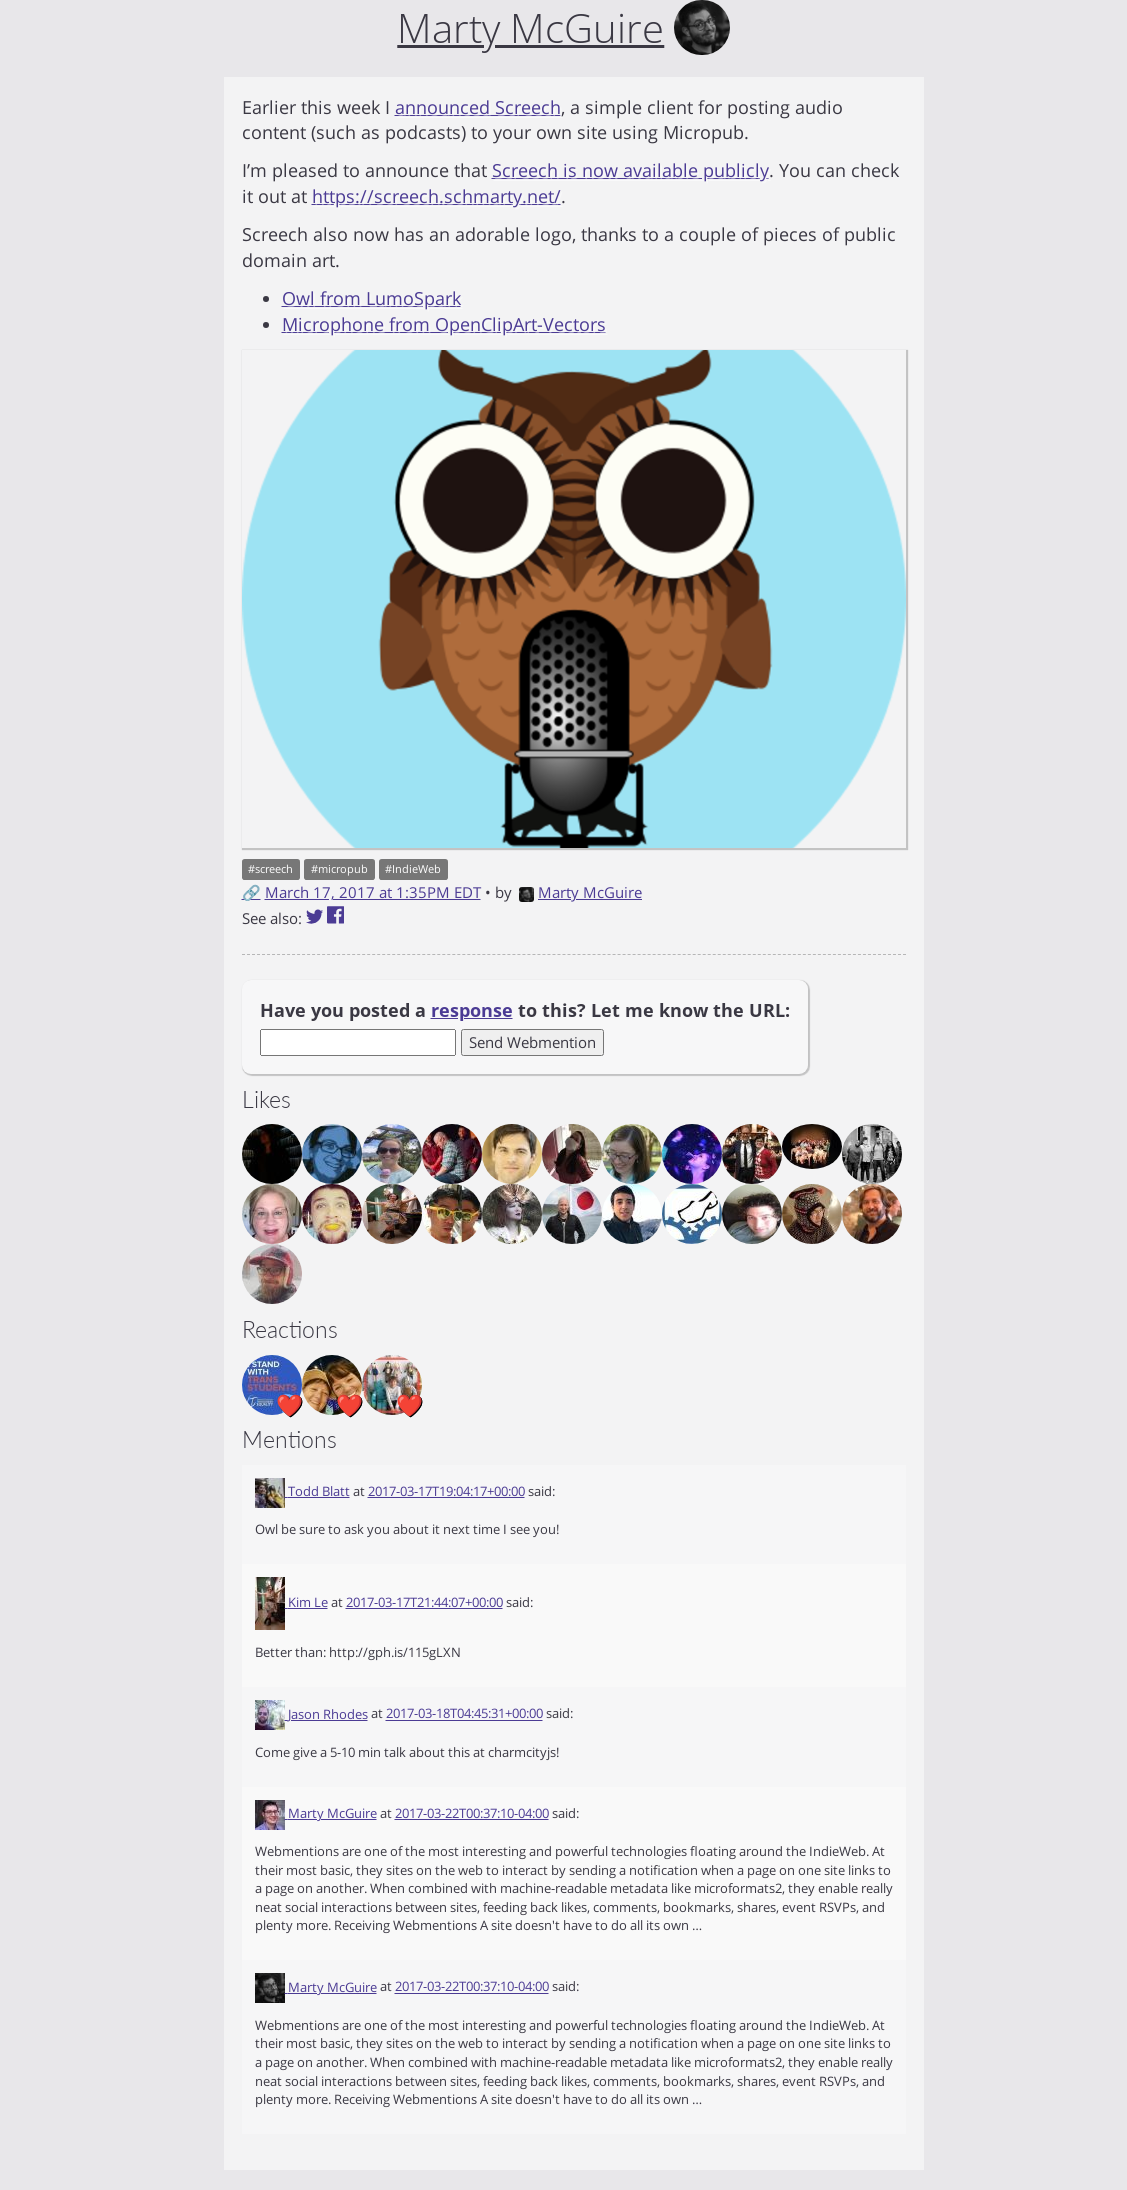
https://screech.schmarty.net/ (436, 196)
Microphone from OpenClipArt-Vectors (444, 324)
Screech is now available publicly (630, 170)
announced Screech (478, 107)
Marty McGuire (580, 892)
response (472, 1010)
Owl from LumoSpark (371, 298)
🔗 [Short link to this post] (251, 892)
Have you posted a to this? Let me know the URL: (525, 1010)
